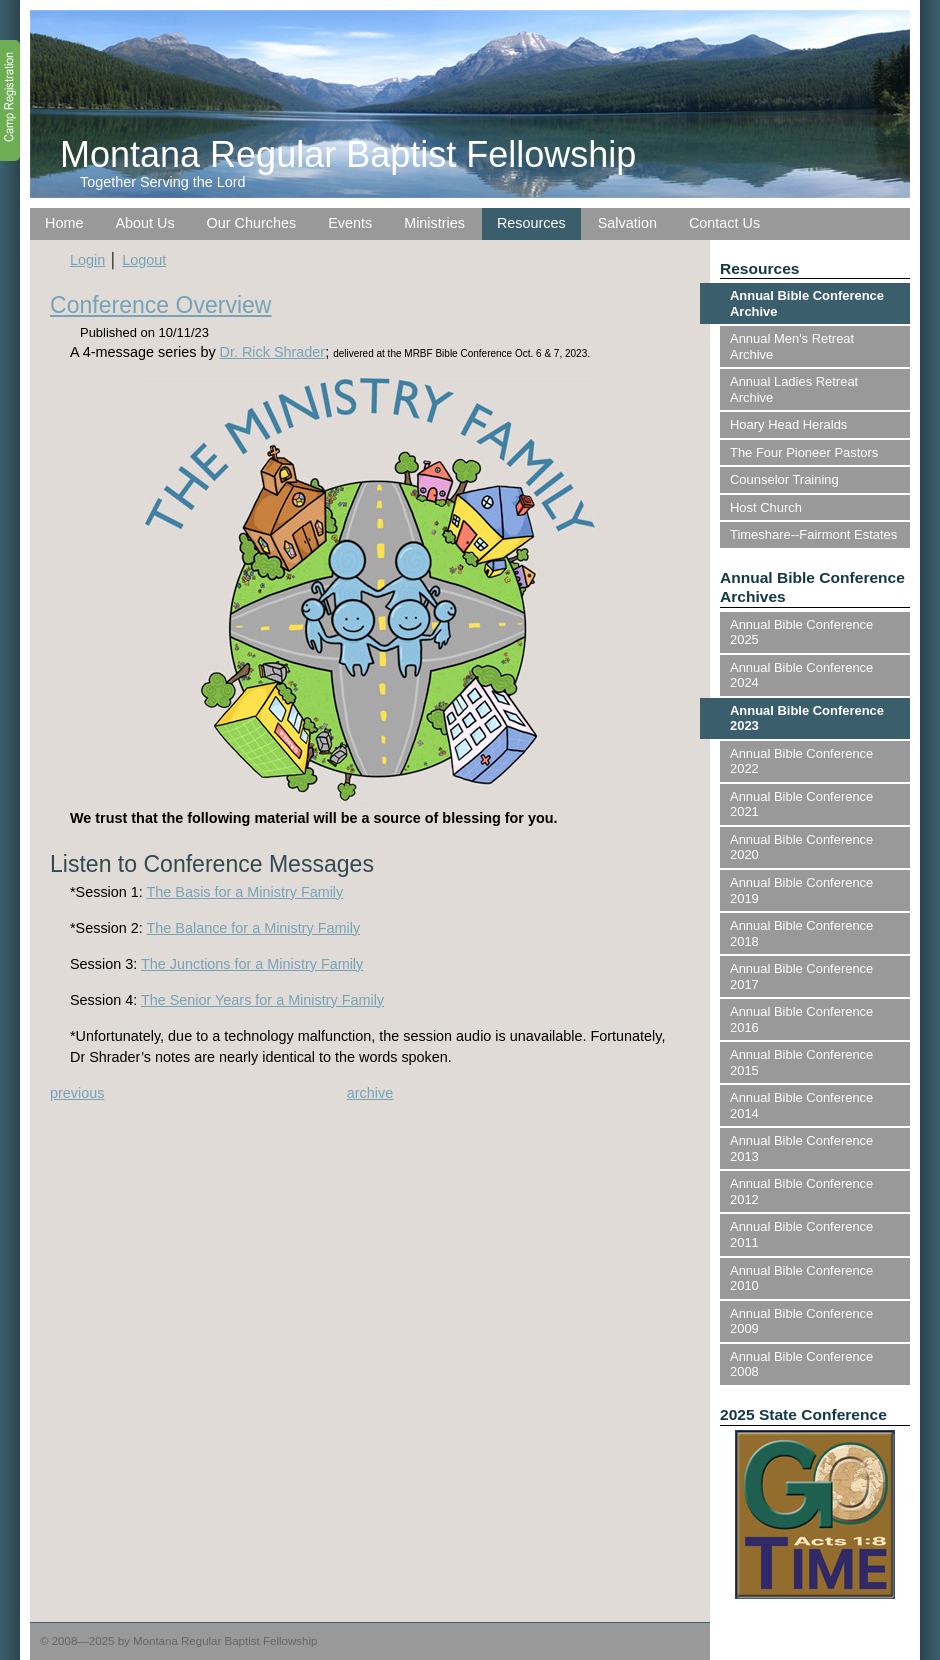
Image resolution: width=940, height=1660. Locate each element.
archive (370, 1093)
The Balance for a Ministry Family (254, 928)
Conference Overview (160, 305)
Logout (144, 260)
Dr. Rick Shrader (273, 352)
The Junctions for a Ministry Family (252, 964)
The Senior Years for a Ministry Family (262, 1000)
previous (77, 1093)
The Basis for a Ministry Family (245, 892)
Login (87, 260)
